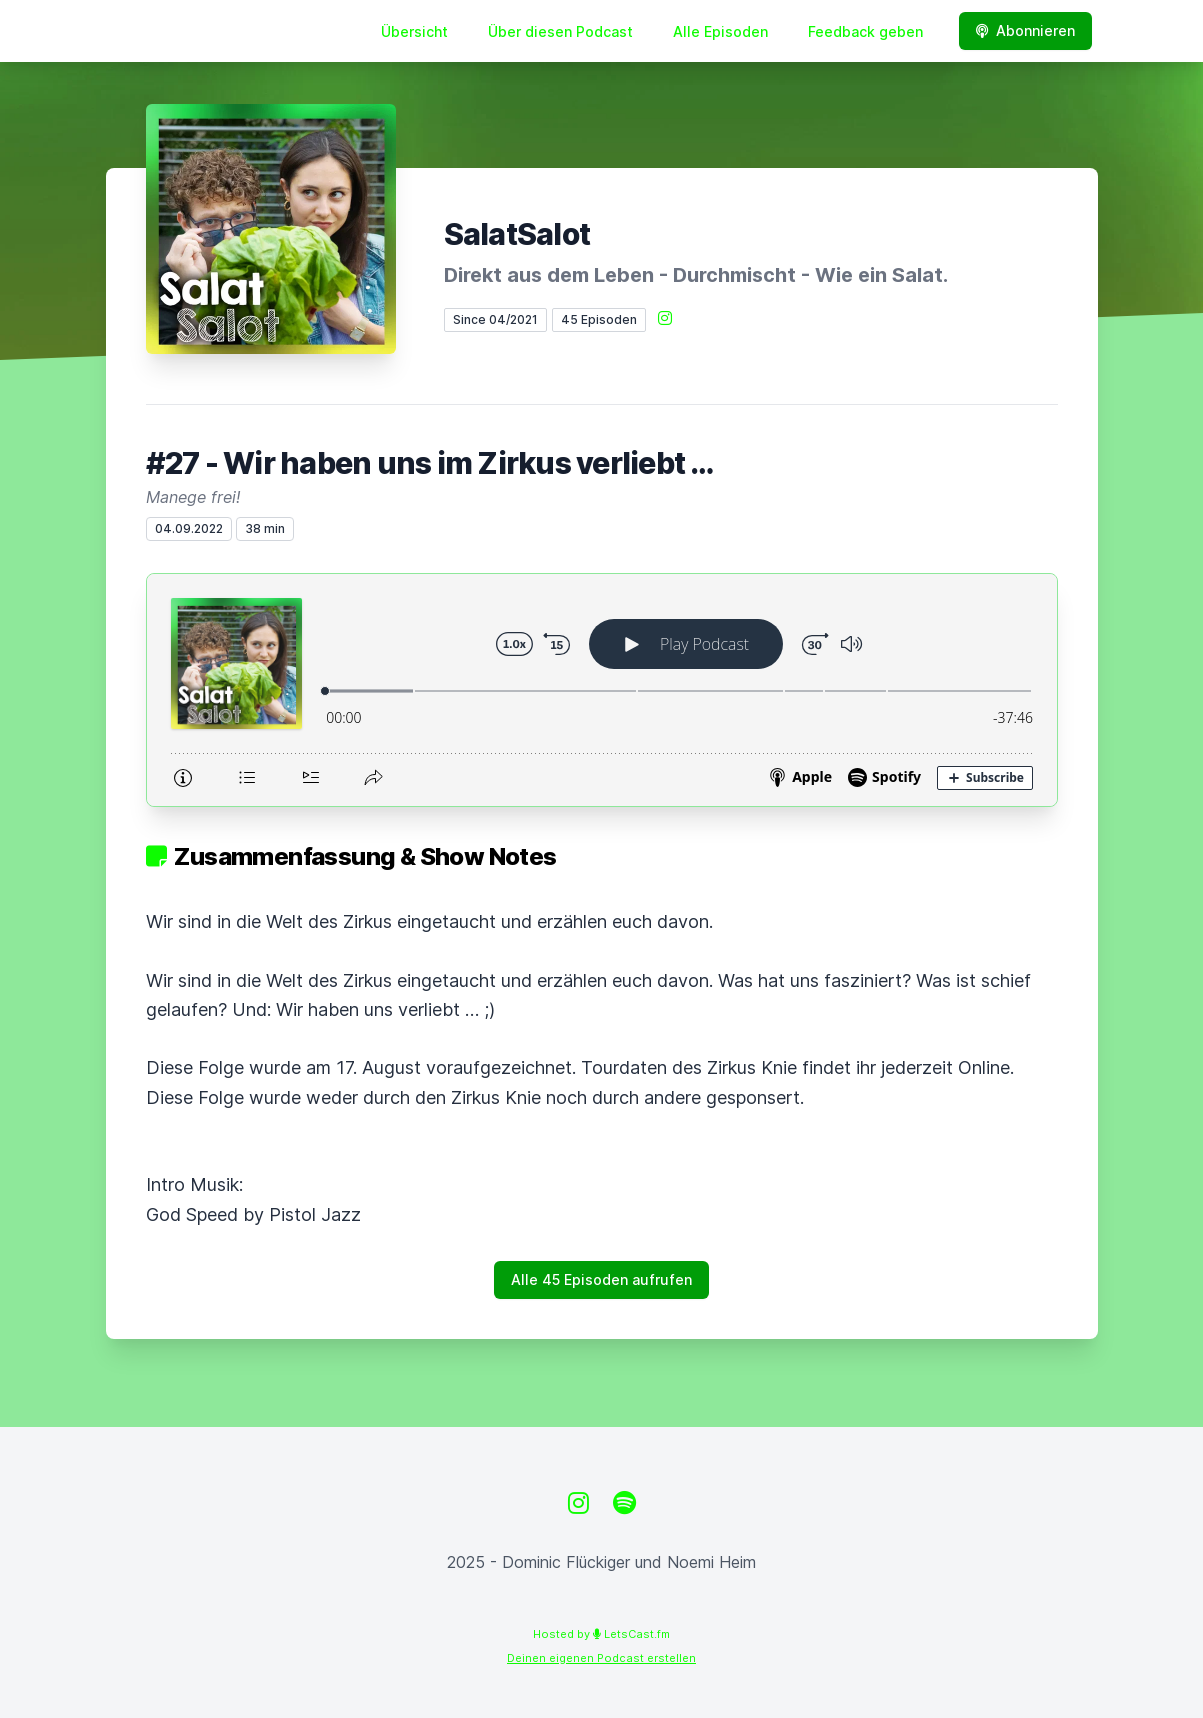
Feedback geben (865, 31)
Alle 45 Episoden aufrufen (601, 1279)
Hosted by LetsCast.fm (601, 1634)
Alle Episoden (720, 31)
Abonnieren (1025, 30)
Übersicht (414, 31)
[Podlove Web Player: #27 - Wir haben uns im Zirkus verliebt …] (602, 690)
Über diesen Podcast (560, 31)
